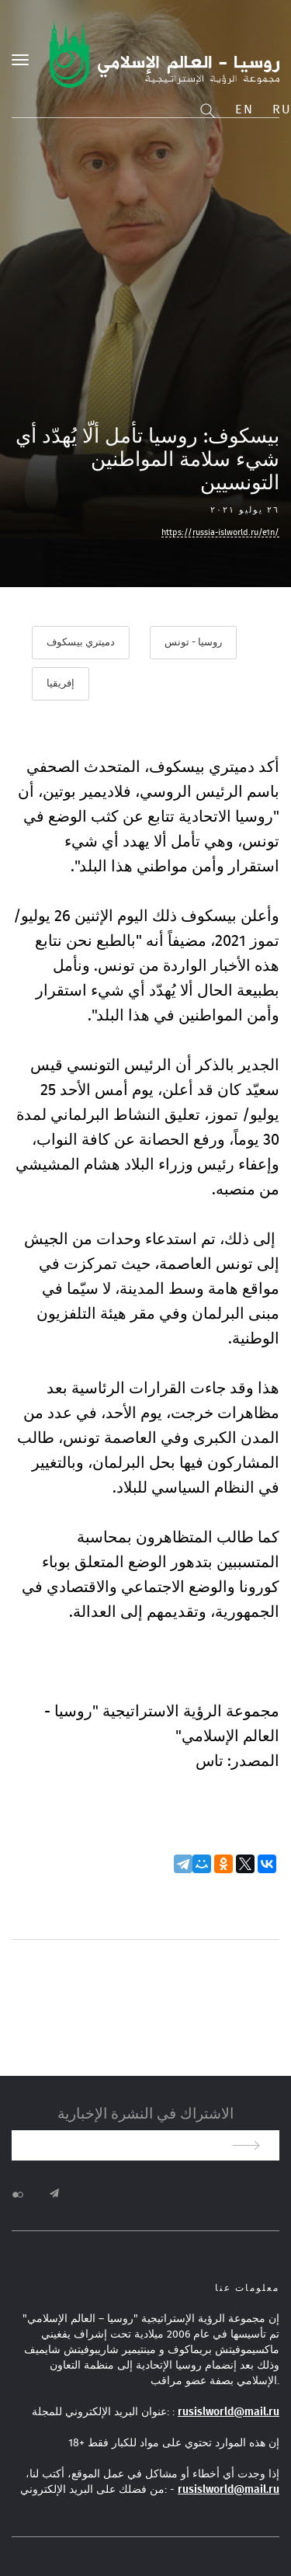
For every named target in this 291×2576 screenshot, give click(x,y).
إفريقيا (60, 684)
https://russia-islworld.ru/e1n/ (220, 532)
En (244, 109)
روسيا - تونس (193, 643)
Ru (281, 109)
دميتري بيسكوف (81, 643)
